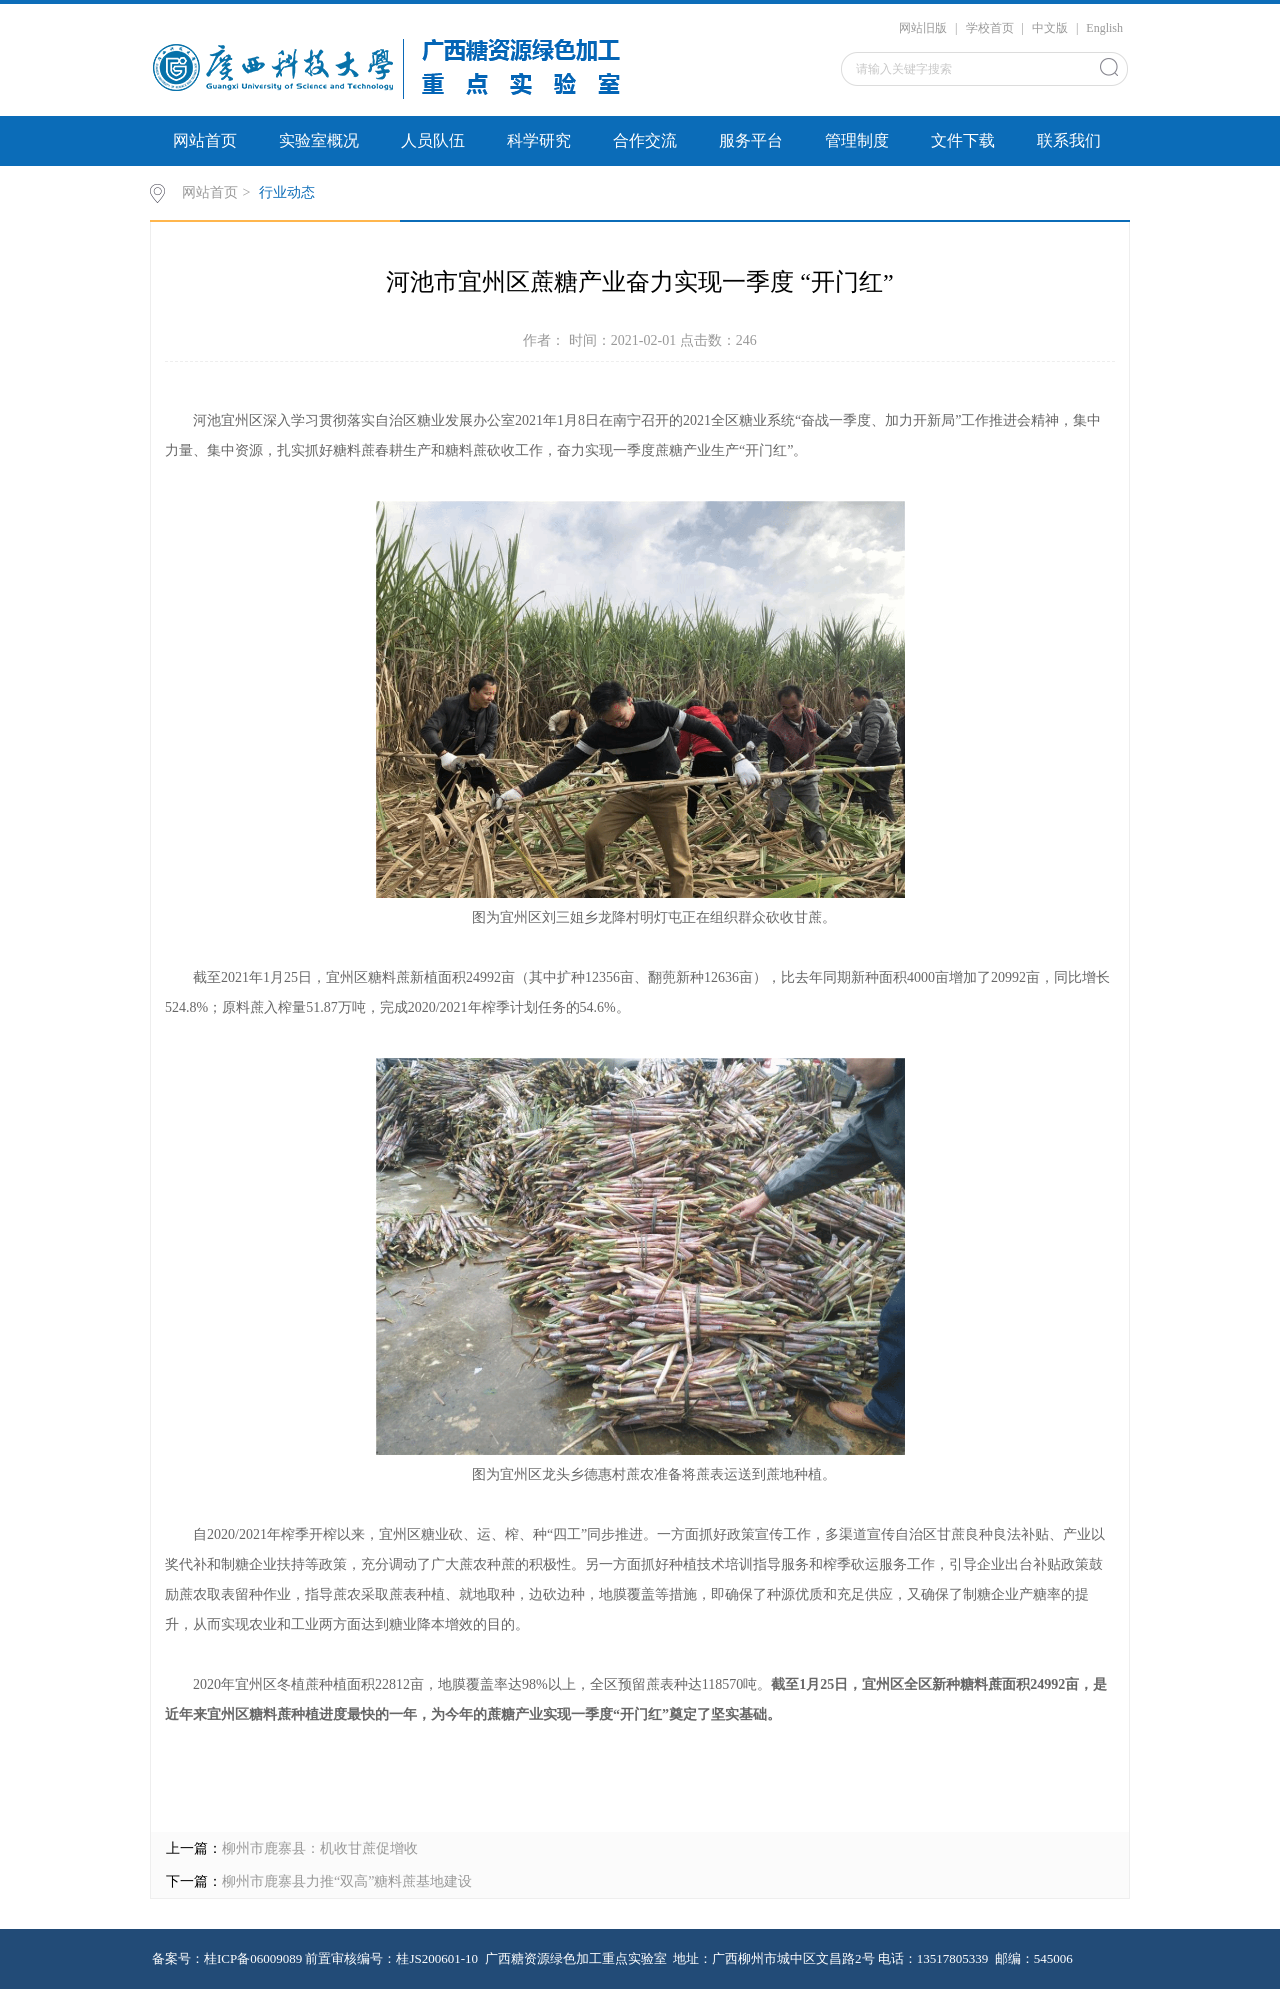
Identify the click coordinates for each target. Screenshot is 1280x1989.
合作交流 (645, 140)
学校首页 (990, 28)
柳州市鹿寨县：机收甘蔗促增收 (320, 1848)
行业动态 (287, 192)
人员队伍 (433, 140)
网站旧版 (923, 28)
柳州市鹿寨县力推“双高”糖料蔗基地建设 (347, 1881)
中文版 (1050, 28)
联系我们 (1069, 140)
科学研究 (539, 140)
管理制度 (857, 140)
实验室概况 (319, 140)
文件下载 (963, 140)
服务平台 (751, 140)
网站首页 (205, 140)
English (1104, 28)
